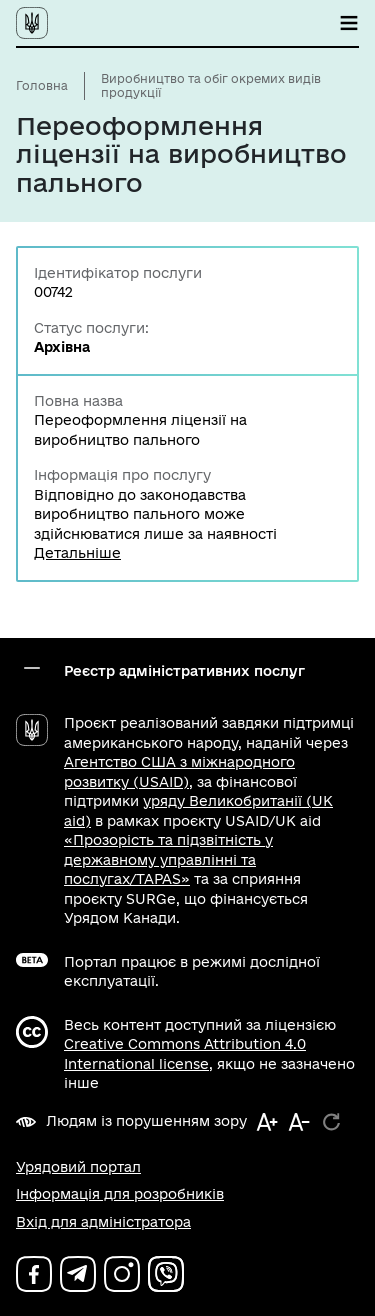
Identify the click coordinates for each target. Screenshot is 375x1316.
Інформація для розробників (120, 1194)
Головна (42, 85)
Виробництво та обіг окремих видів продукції (211, 85)
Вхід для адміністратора (103, 1222)
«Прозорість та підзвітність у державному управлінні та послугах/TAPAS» (168, 859)
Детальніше (77, 553)
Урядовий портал (78, 1167)
